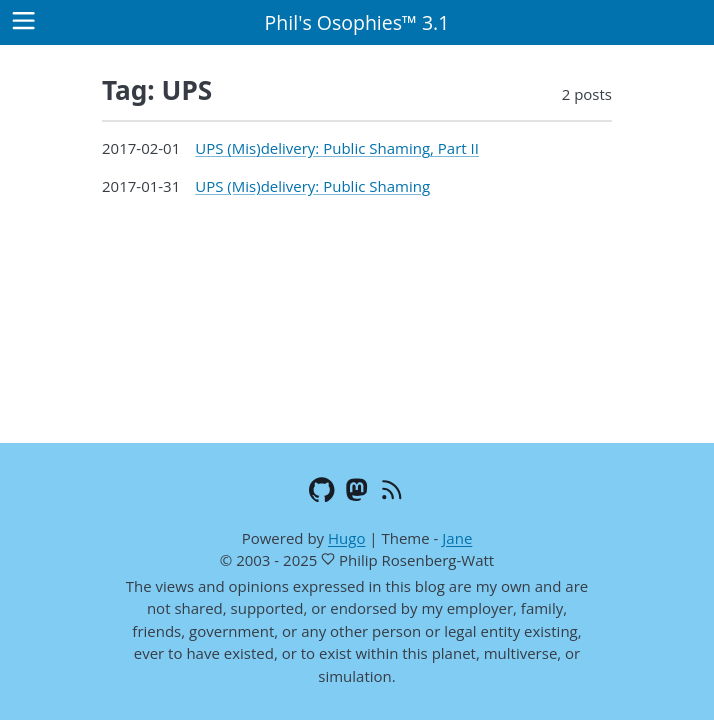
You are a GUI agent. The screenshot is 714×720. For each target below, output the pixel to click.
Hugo (346, 538)
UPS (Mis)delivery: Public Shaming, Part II (337, 148)
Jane (457, 538)
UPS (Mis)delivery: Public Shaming (312, 186)
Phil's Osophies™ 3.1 (357, 22)
